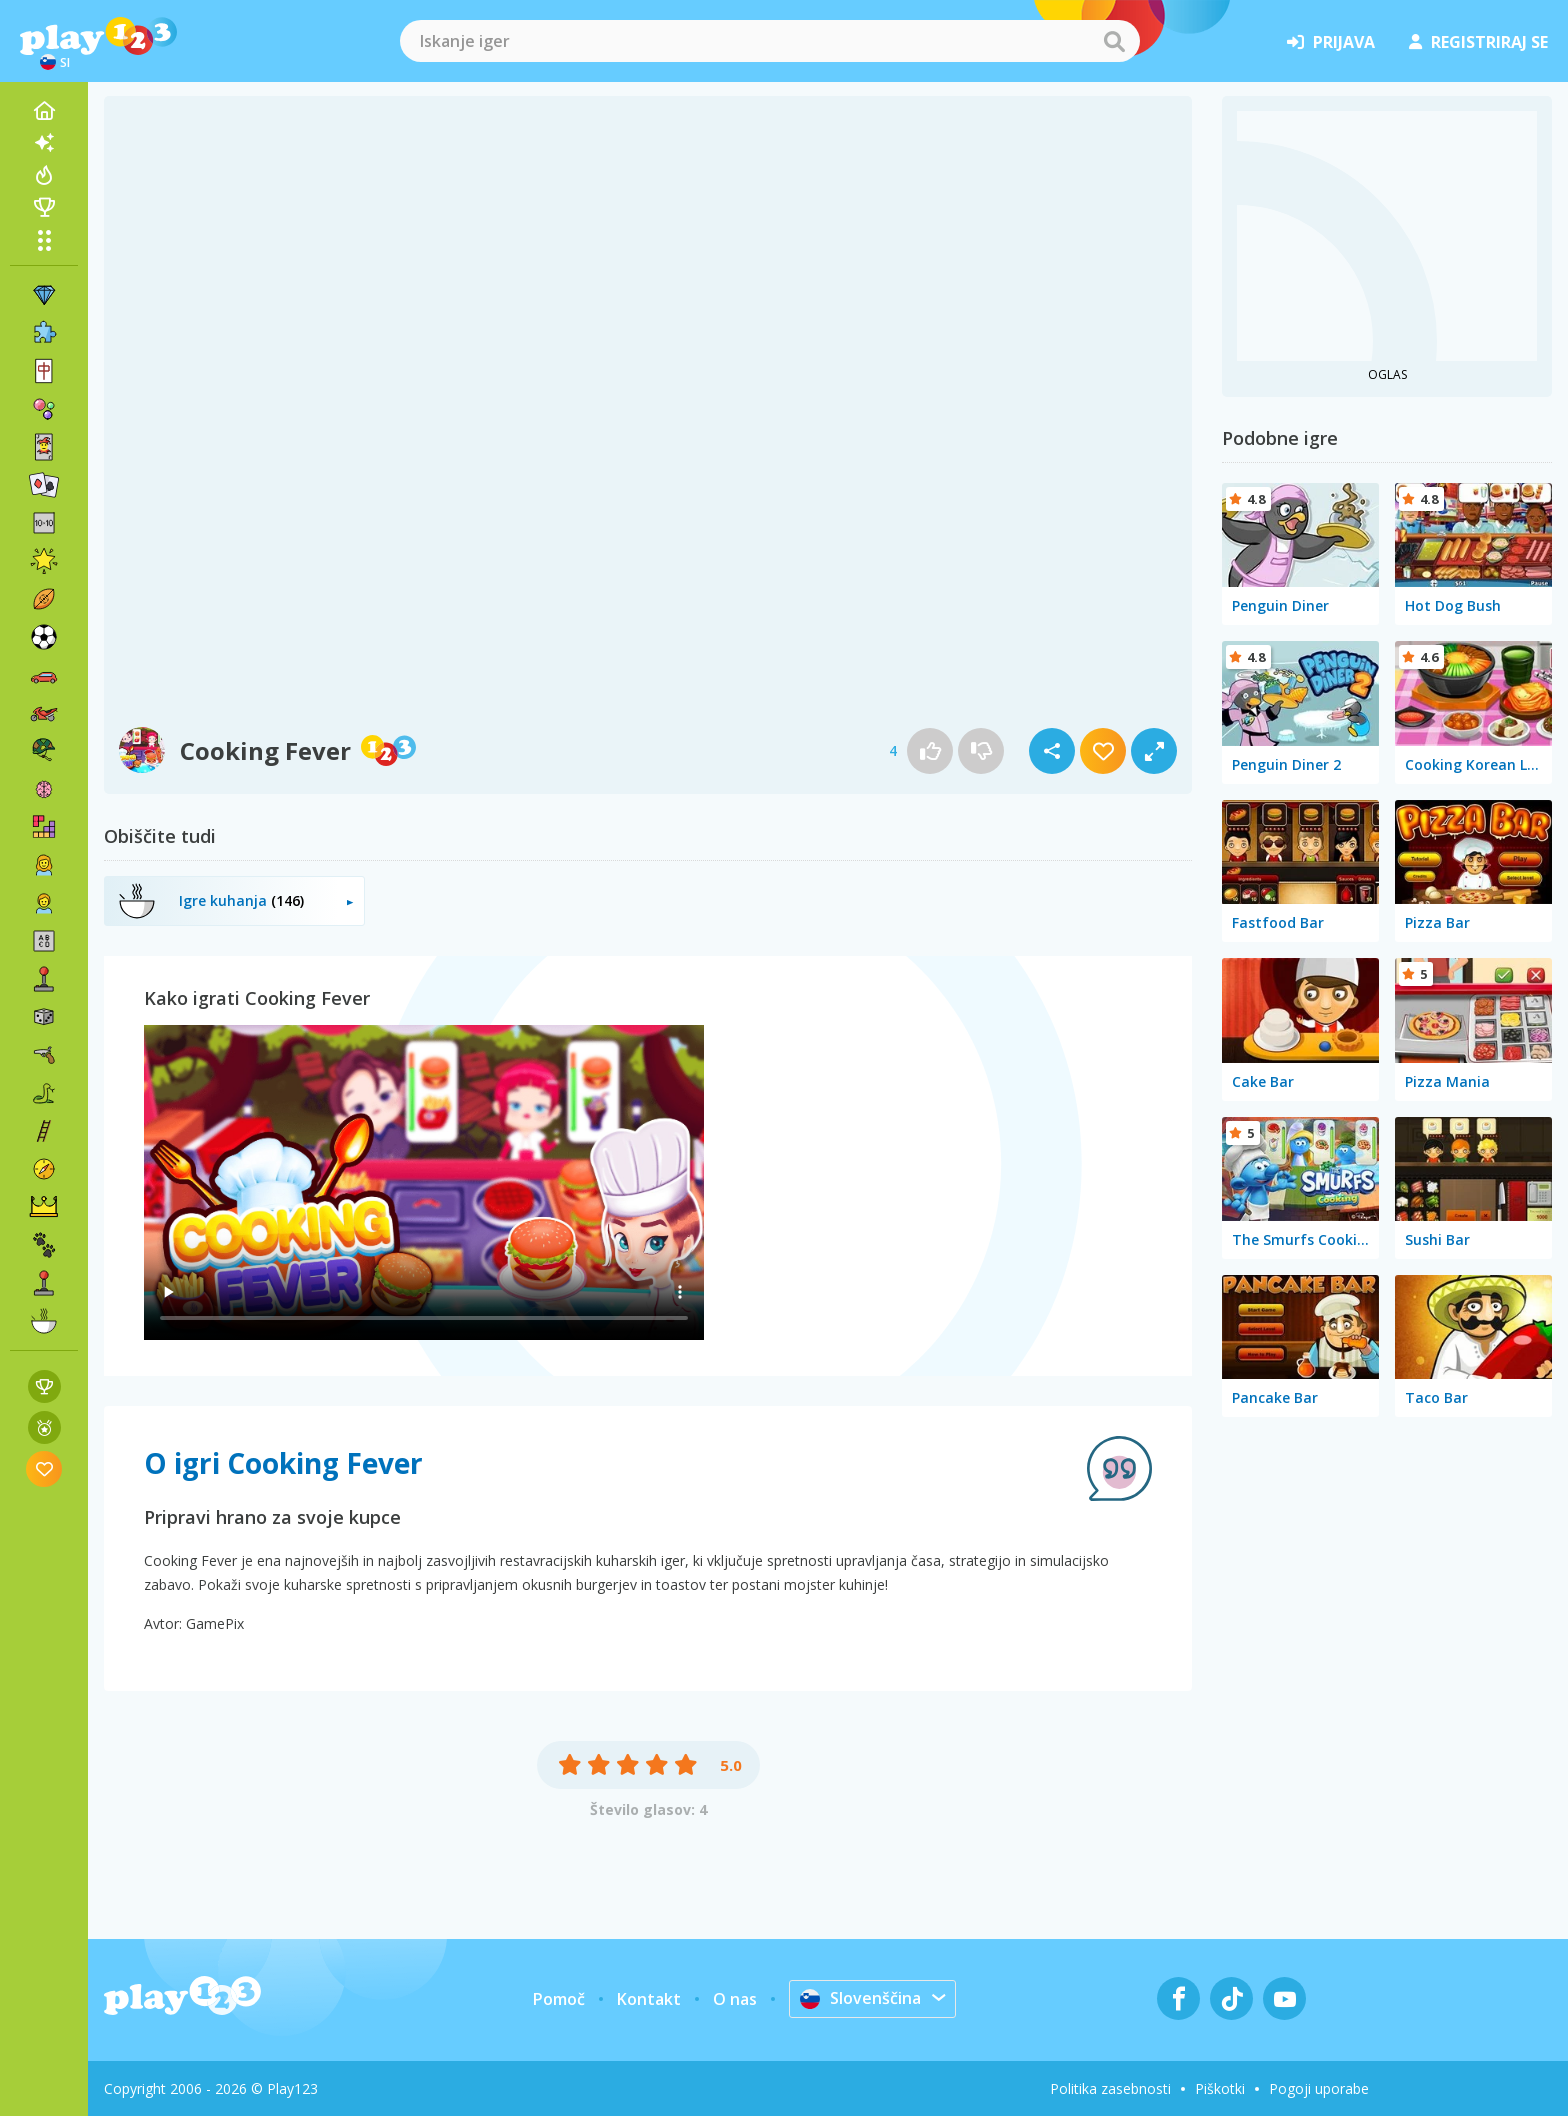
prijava (1331, 42)
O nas (735, 1999)
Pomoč (559, 1999)
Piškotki (1220, 2088)
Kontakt (649, 1999)
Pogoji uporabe (1319, 2088)
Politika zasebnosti (1110, 2088)
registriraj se (1478, 42)
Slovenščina (860, 1998)
